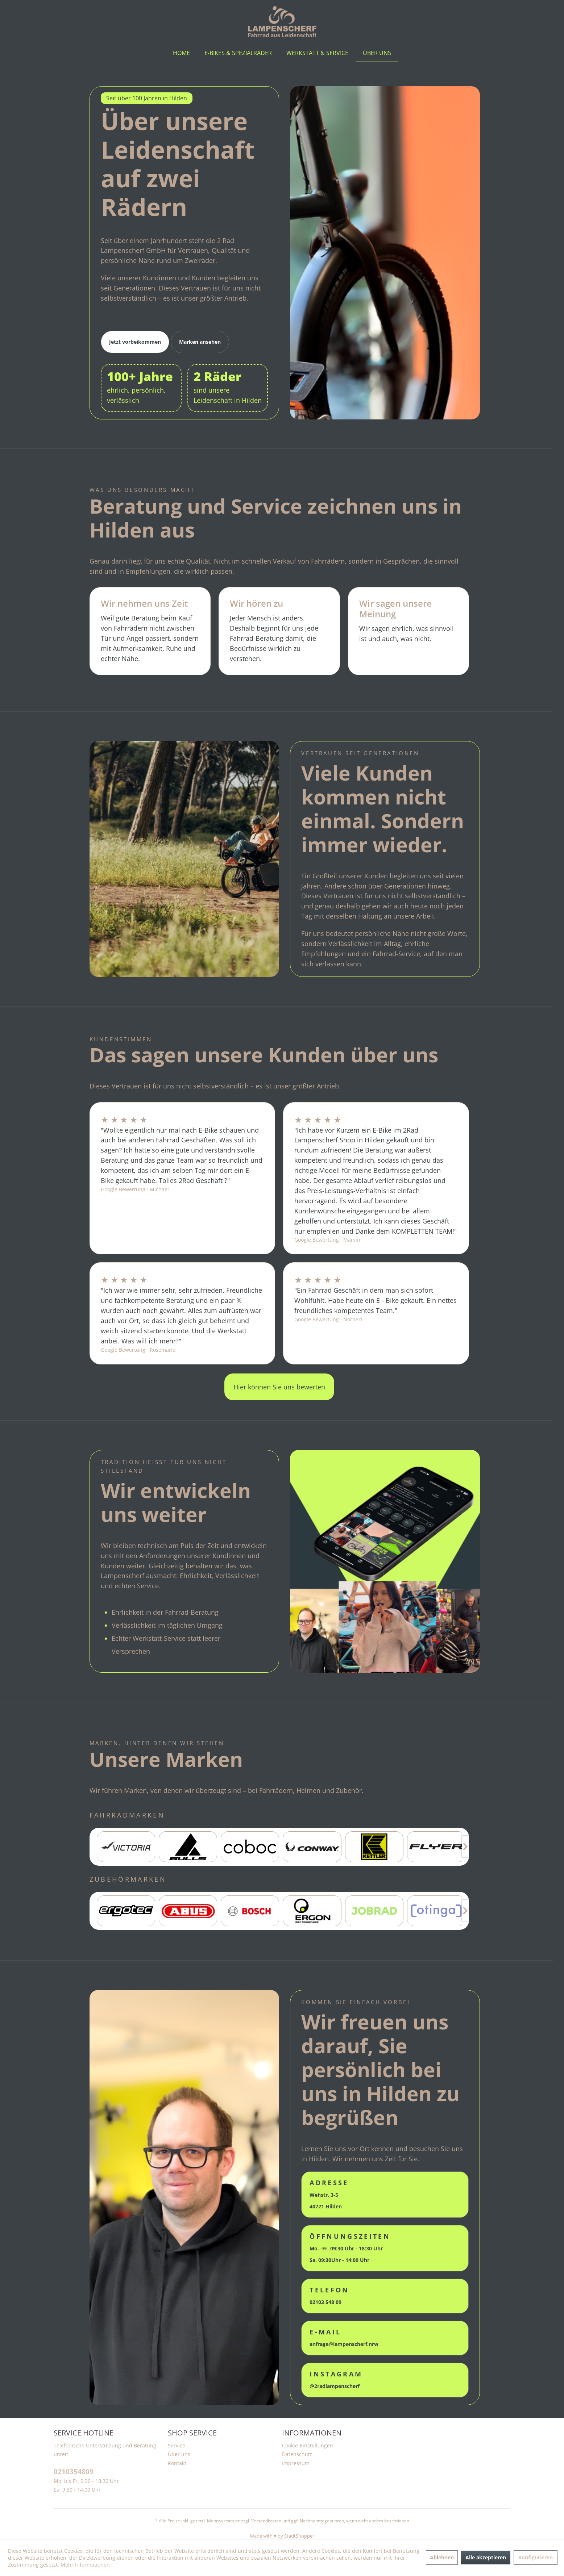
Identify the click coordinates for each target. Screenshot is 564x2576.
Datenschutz (297, 2454)
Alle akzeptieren (485, 2557)
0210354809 (74, 2471)
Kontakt (177, 2463)
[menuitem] (181, 52)
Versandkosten (266, 2521)
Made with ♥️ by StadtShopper (282, 2536)
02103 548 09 (329, 2295)
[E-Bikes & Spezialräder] (238, 52)
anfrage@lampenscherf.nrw (344, 2337)
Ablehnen (442, 2557)
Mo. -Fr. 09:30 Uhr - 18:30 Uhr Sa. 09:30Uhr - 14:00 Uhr (350, 2247)
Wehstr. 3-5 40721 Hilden (329, 2194)
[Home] (181, 52)
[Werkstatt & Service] (317, 52)
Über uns (179, 2454)
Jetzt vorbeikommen (135, 341)
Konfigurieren (535, 2557)
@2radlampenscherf (336, 2379)
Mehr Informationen (85, 2564)
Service (176, 2445)
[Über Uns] (377, 52)
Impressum (296, 2463)
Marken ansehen (200, 341)
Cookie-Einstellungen (307, 2445)
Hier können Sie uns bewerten (279, 1387)
